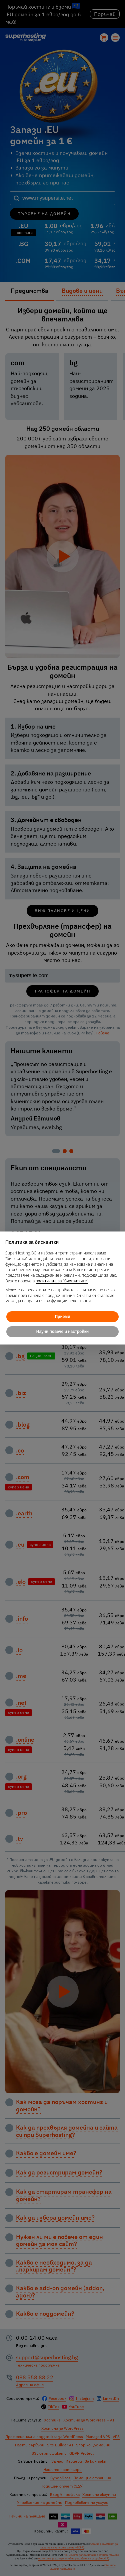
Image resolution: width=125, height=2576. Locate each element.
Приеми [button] (62, 1316)
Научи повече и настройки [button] (62, 1331)
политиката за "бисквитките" (62, 1281)
